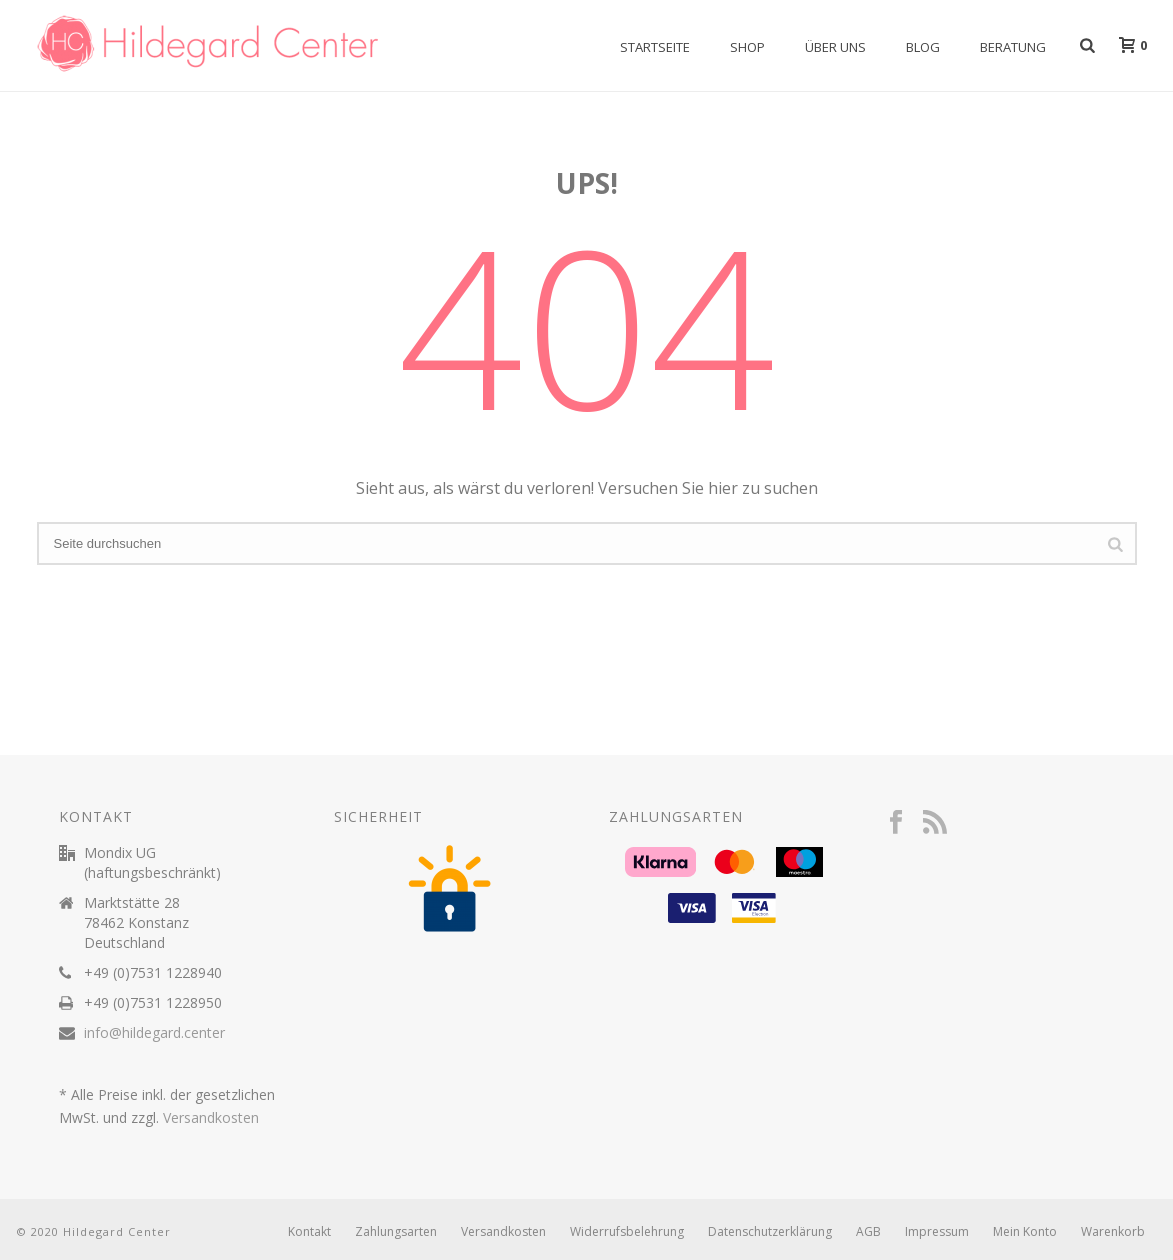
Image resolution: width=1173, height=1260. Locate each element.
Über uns (835, 47)
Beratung (1013, 47)
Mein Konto (1025, 1232)
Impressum (937, 1232)
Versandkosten (211, 1117)
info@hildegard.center (154, 1033)
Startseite (655, 47)
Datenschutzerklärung (770, 1232)
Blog (923, 47)
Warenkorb (1113, 1232)
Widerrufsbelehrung (627, 1232)
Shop (747, 47)
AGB (868, 1232)
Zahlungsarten (396, 1232)
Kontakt (309, 1232)
